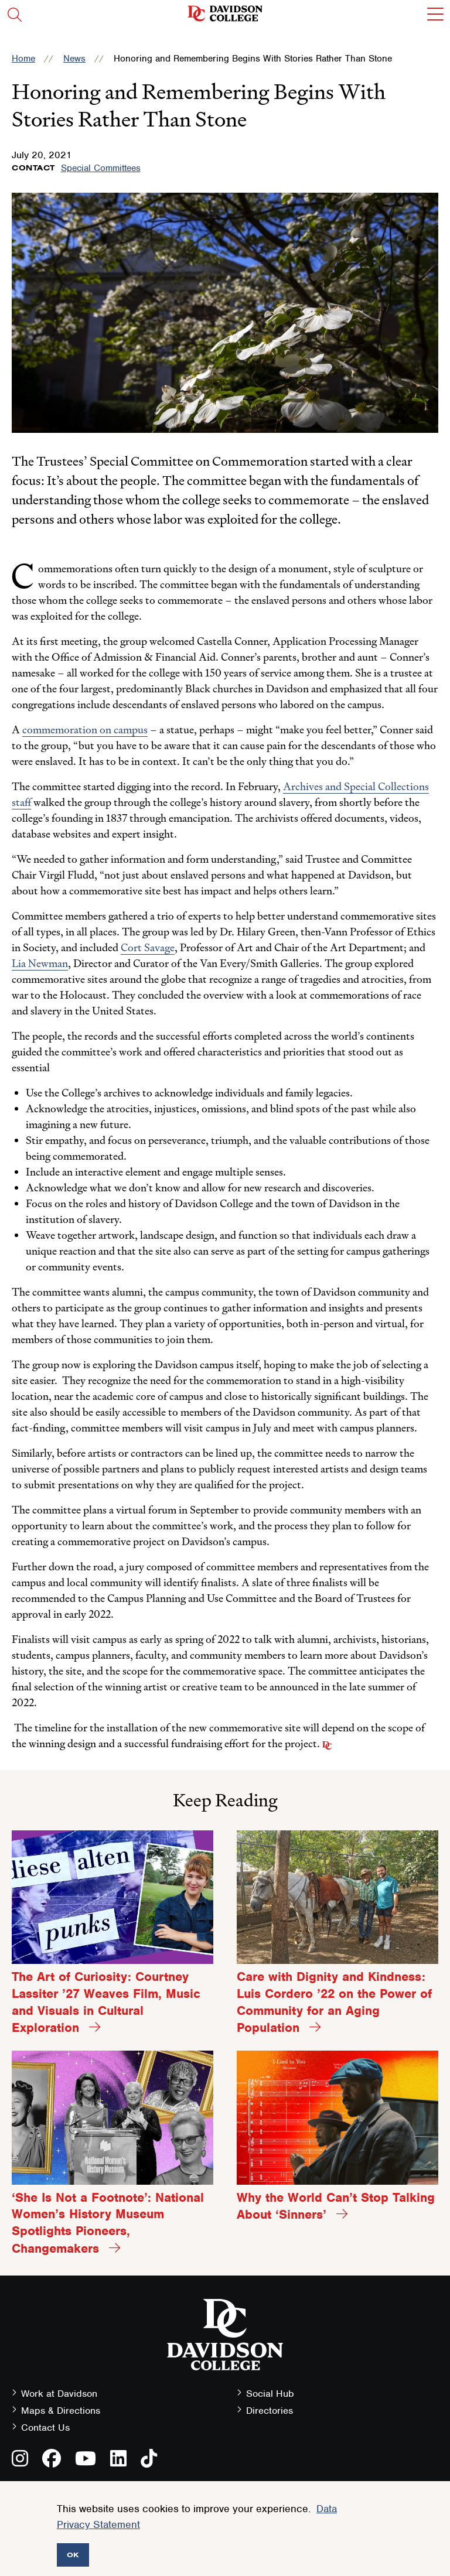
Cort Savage (148, 947)
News (74, 58)
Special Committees (101, 168)
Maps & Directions (60, 2410)
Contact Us (45, 2427)
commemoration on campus (85, 729)
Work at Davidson (59, 2393)
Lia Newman (40, 963)
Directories (269, 2410)
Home (23, 58)
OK (73, 2554)
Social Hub (270, 2393)
